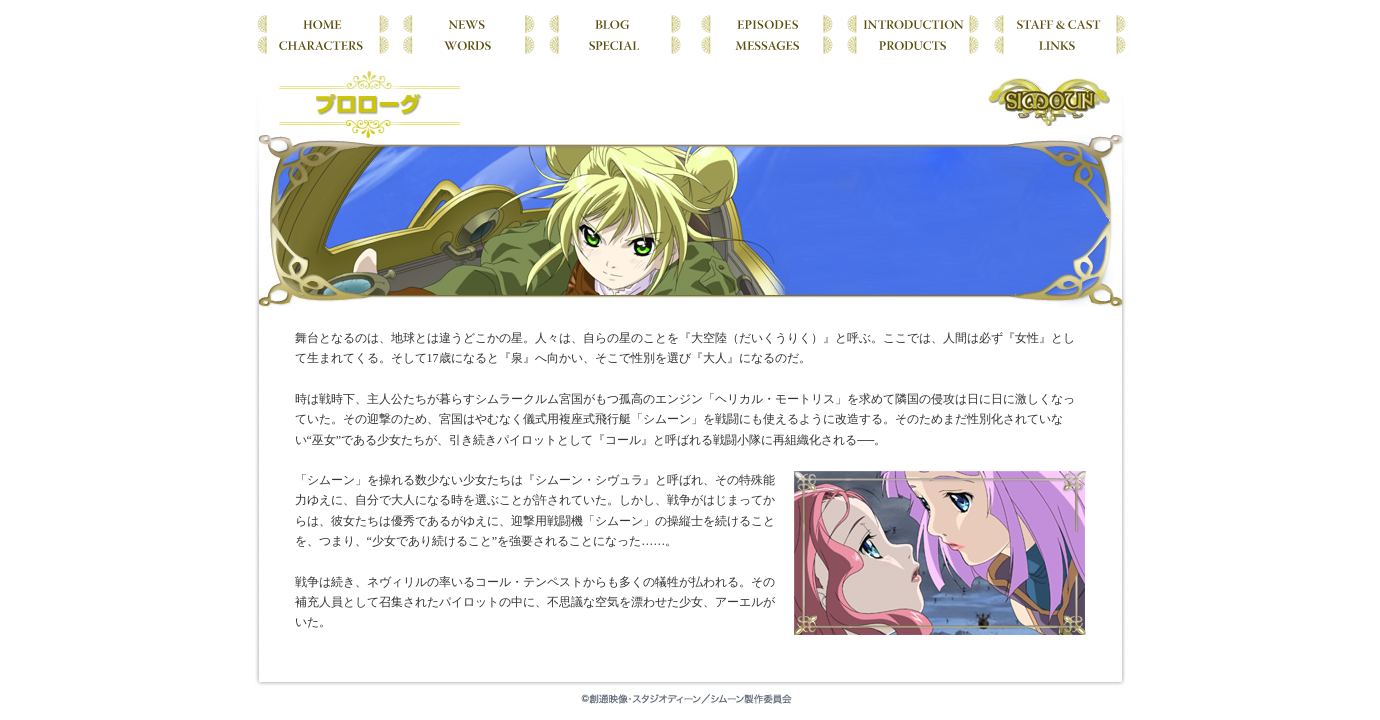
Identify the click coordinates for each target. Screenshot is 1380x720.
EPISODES (765, 22)
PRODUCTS (913, 43)
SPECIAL (615, 43)
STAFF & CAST (1056, 22)
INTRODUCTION (913, 22)
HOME (325, 22)
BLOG (615, 22)
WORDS (468, 43)
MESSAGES (765, 43)
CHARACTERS (325, 43)
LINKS (1056, 43)
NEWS (468, 22)
